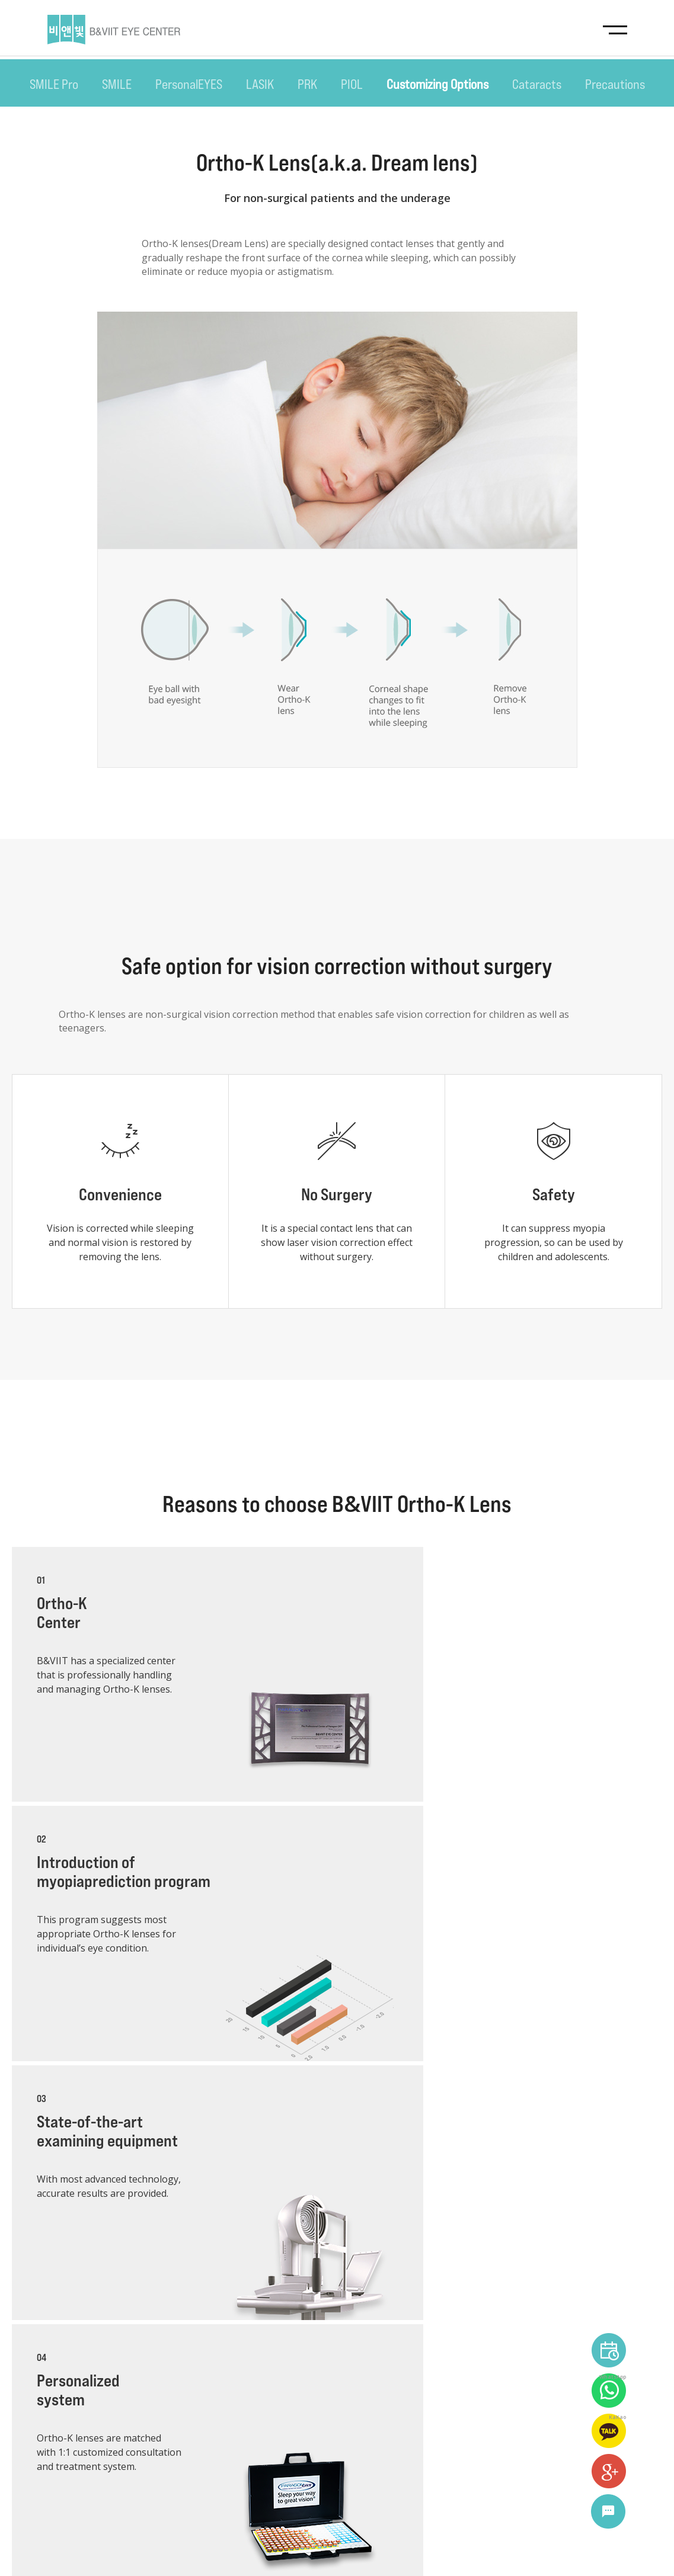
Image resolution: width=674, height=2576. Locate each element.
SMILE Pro (54, 83)
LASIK (260, 83)
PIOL (352, 83)
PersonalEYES (188, 83)
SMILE (117, 83)
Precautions (615, 83)
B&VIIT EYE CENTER (113, 29)
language (604, 2546)
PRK (307, 83)
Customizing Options (437, 83)
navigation (615, 29)
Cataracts (536, 83)
